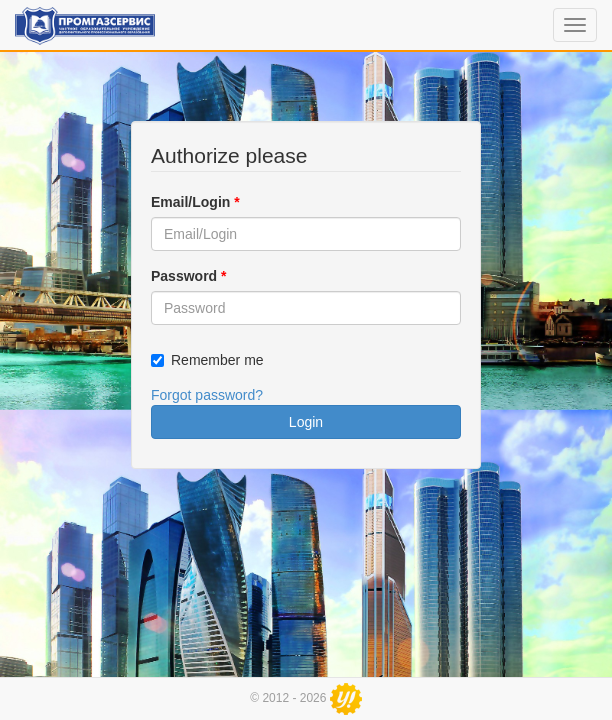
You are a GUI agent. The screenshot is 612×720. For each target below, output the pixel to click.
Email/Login (195, 202)
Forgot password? (207, 395)
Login (306, 422)
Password (188, 276)
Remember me (217, 360)
